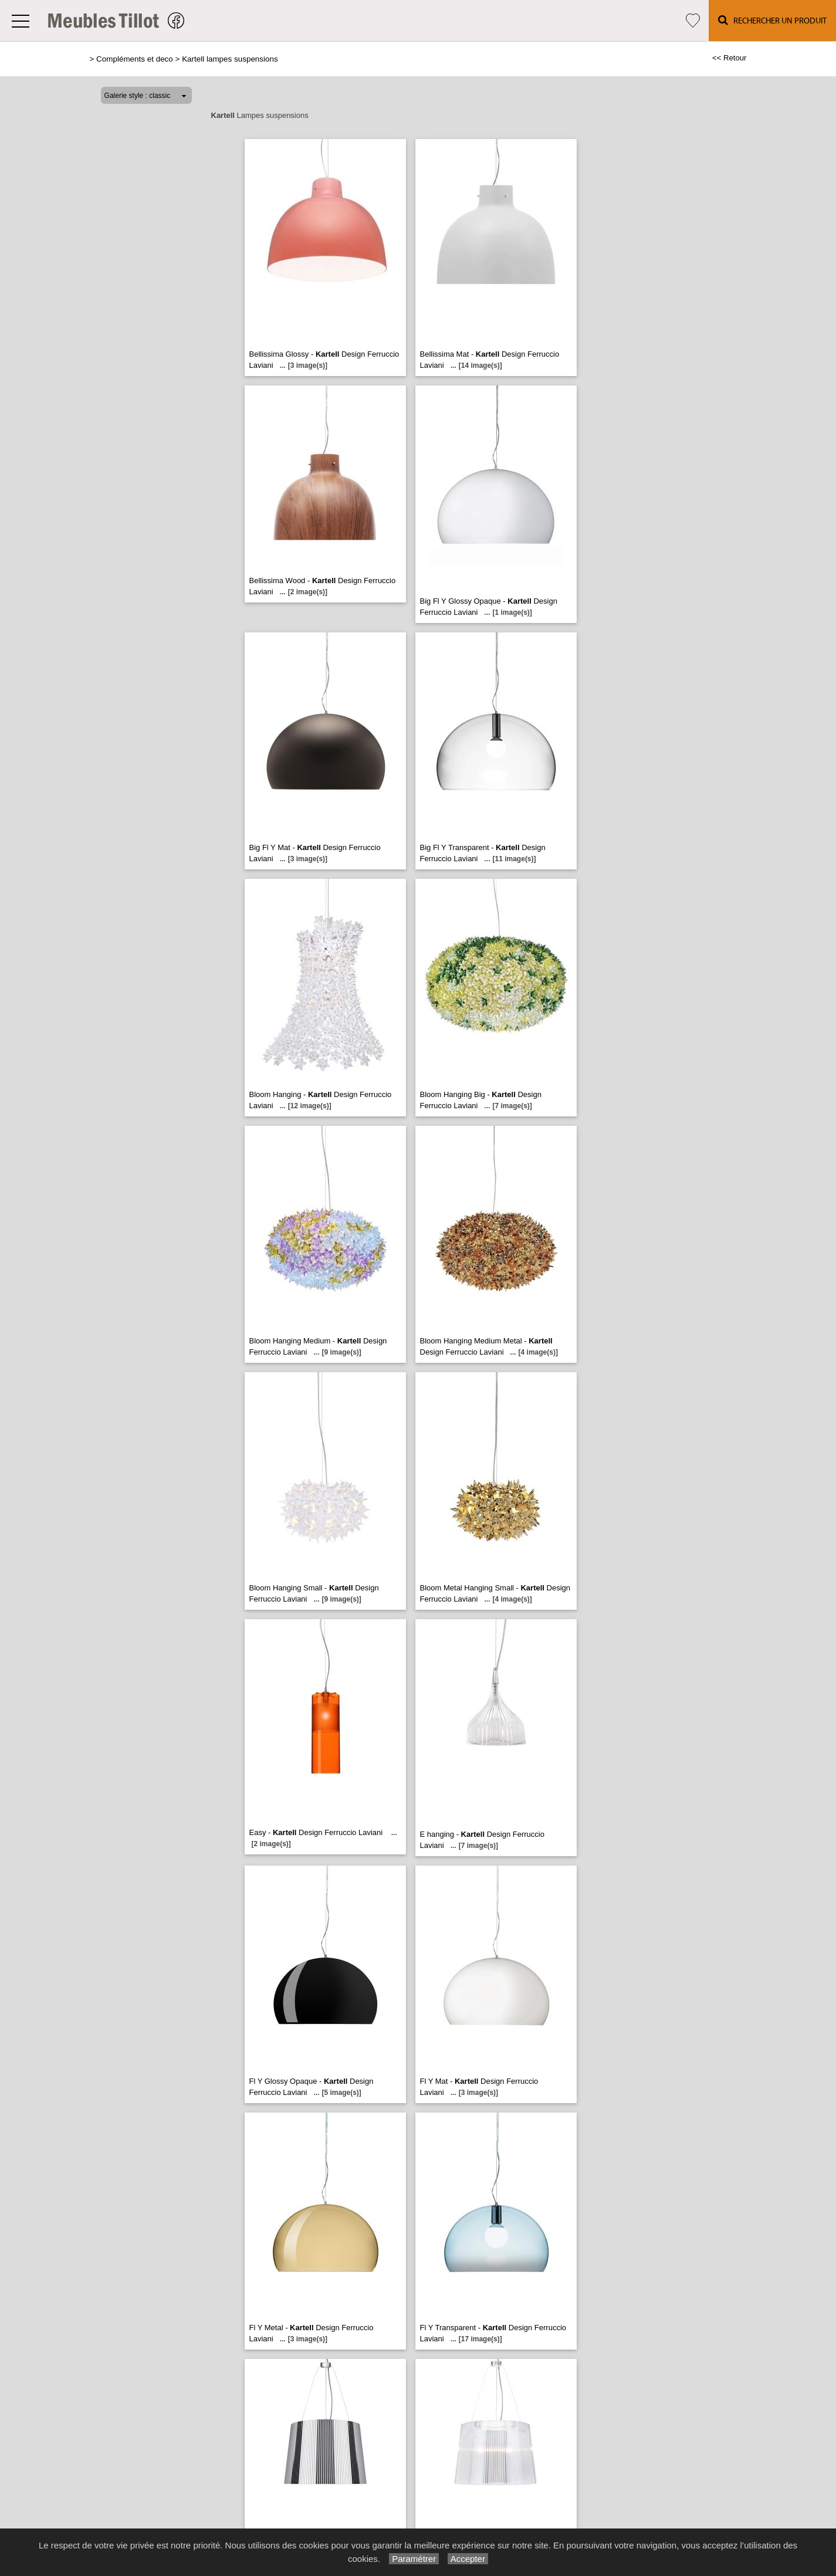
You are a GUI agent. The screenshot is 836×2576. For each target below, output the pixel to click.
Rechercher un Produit (772, 20)
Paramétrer (414, 2559)
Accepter (468, 2559)
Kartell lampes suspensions (230, 59)
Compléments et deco (134, 59)
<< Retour (729, 57)
